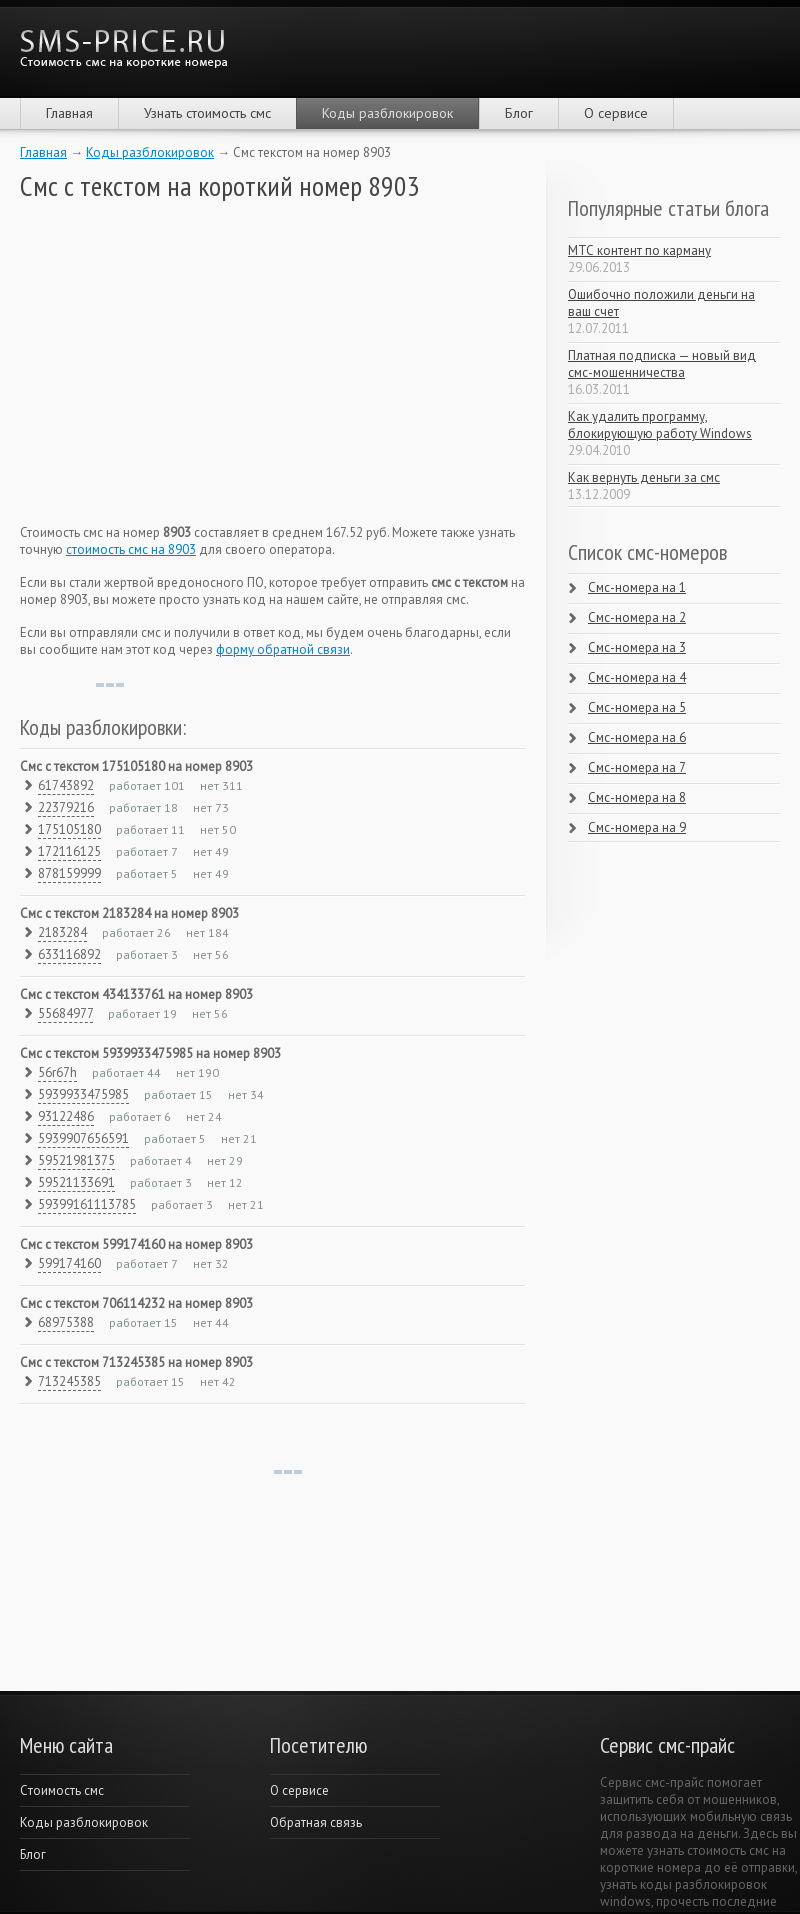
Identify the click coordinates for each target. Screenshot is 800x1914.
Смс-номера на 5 (637, 707)
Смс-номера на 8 (637, 797)
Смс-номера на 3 (637, 647)
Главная (69, 113)
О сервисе (616, 113)
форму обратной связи (283, 649)
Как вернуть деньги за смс (644, 477)
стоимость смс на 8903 (131, 549)
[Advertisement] (170, 363)
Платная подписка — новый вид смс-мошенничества (662, 364)
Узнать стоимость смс (207, 113)
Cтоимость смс (62, 1790)
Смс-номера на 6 (637, 737)
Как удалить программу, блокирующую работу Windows (660, 425)
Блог (519, 113)
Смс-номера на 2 (637, 617)
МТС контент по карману (639, 250)
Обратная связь (316, 1822)
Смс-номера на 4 (637, 677)
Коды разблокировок (387, 113)
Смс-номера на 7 (637, 767)
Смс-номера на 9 (637, 827)
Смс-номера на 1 (637, 587)
